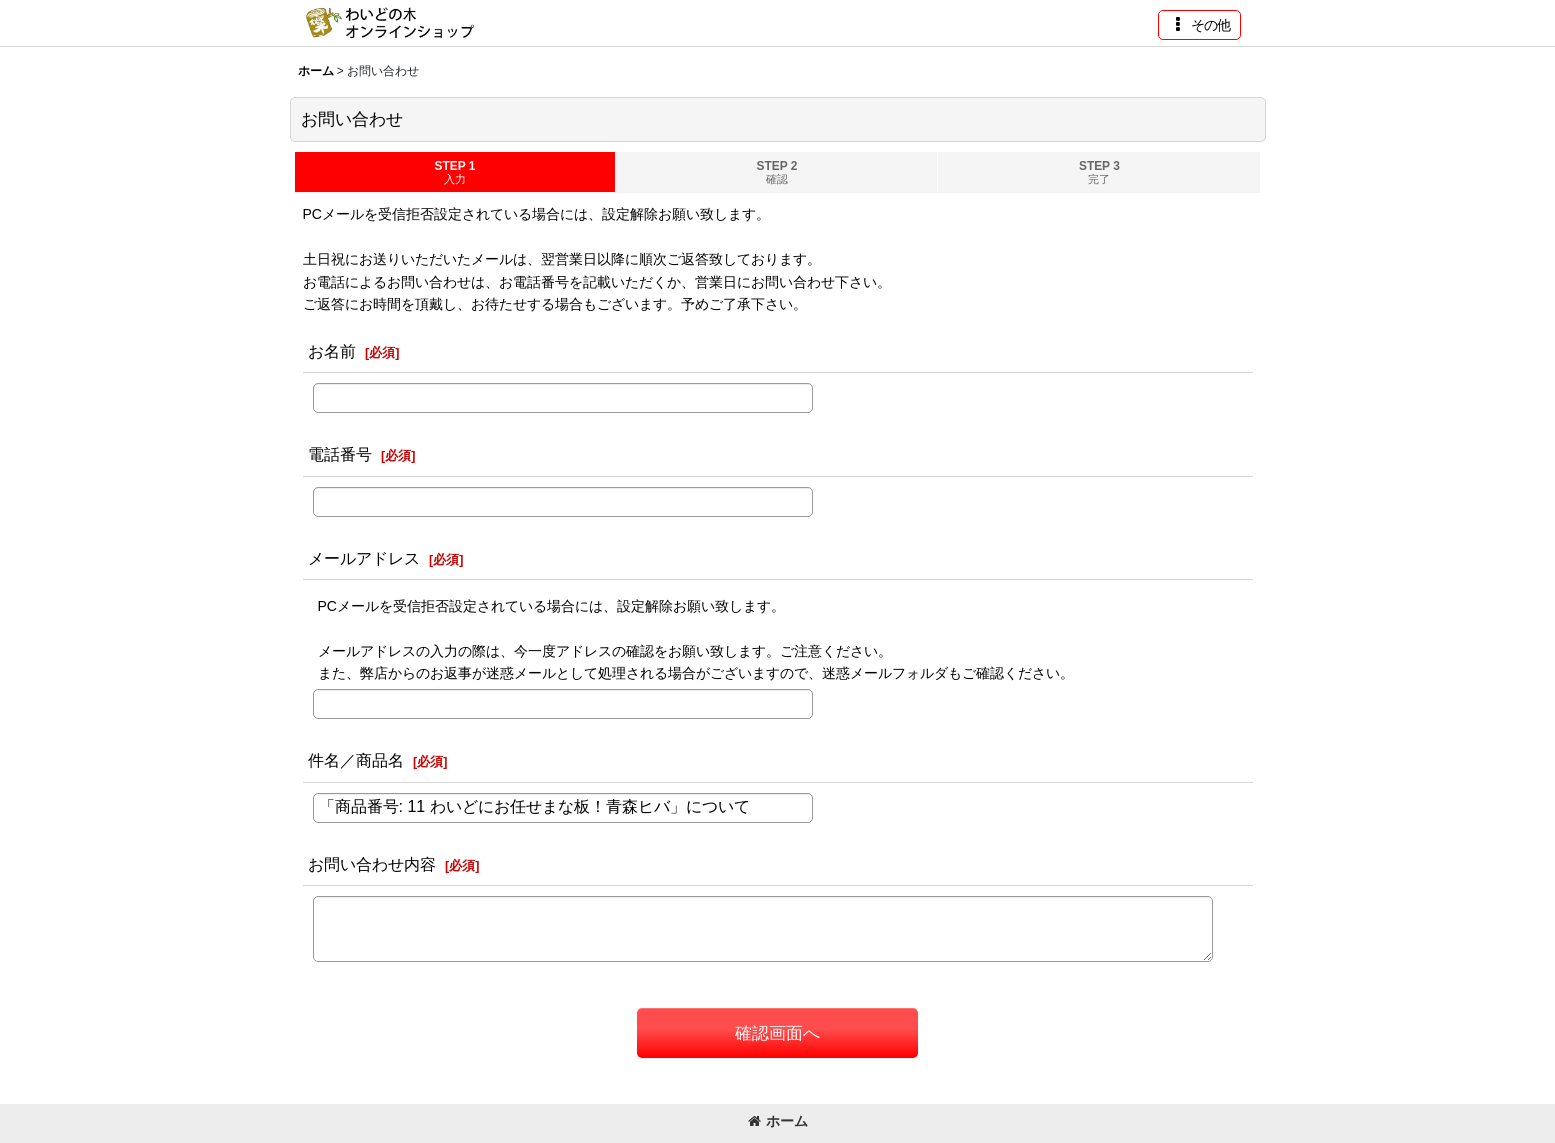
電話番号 (340, 454)
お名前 (332, 351)
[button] (1199, 25)
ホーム (778, 1121)
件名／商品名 (356, 760)
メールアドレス (364, 558)
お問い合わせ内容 (372, 864)
